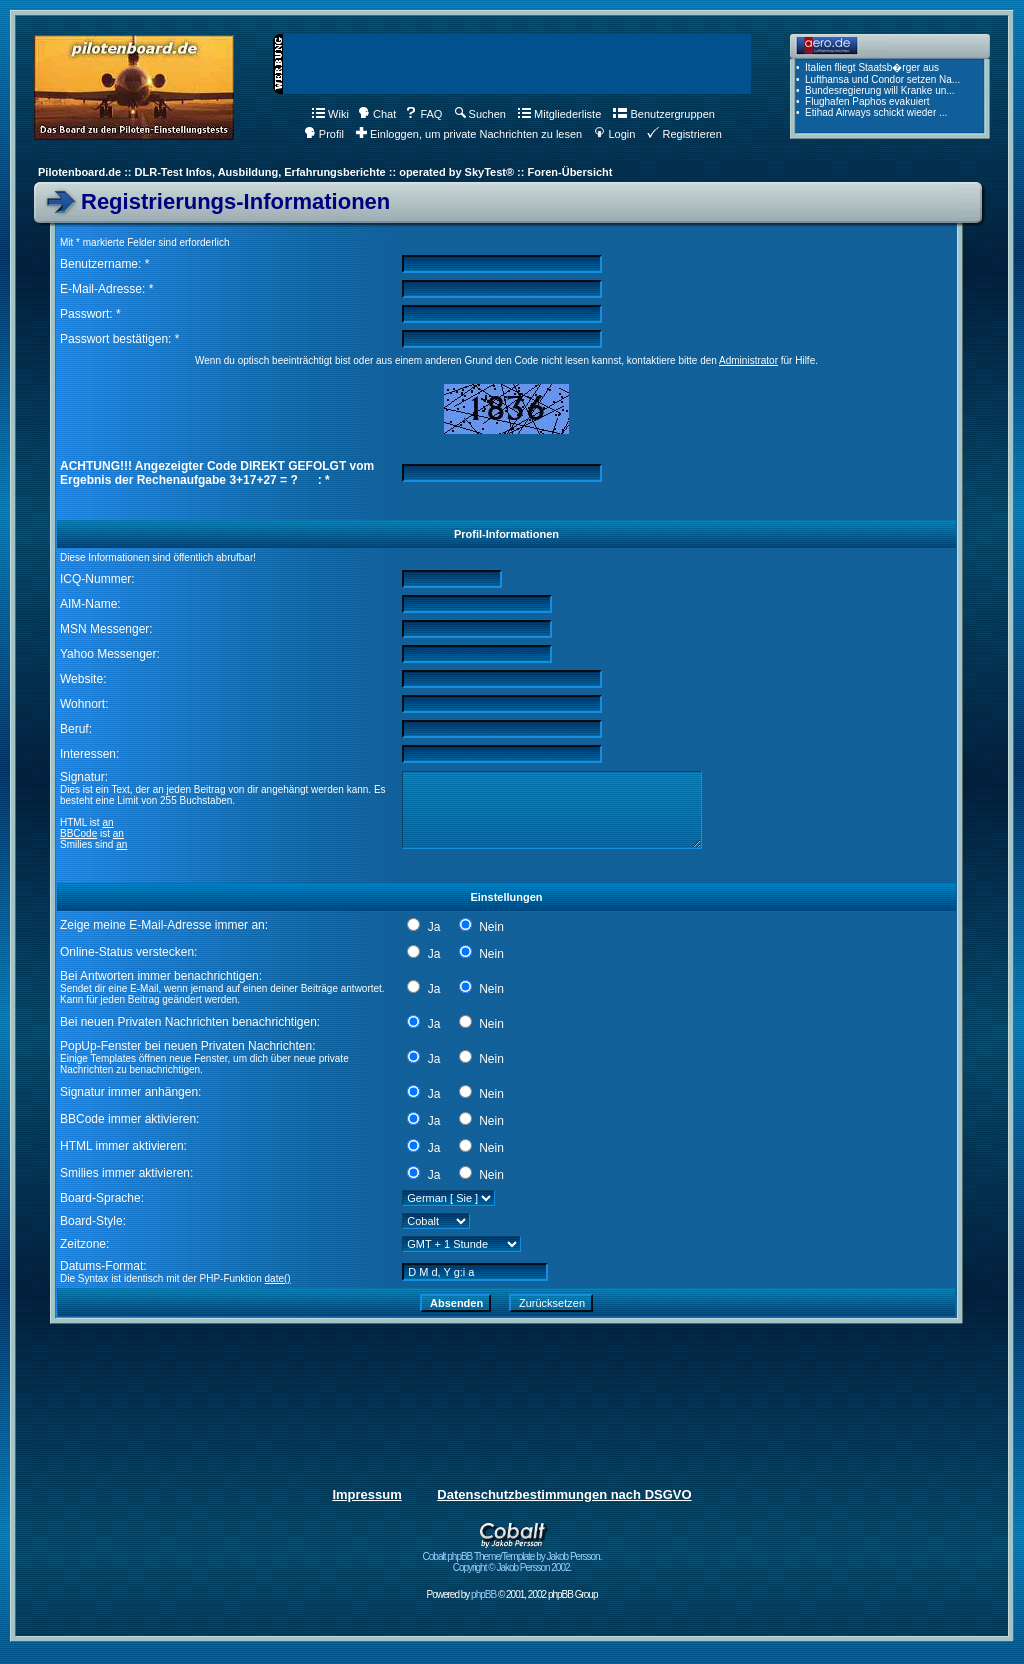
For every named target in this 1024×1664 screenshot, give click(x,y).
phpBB (483, 1594)
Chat (377, 114)
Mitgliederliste (559, 114)
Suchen (480, 114)
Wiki (330, 114)
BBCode (78, 833)
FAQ (423, 114)
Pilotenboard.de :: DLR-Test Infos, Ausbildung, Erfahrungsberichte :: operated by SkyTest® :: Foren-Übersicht (325, 172)
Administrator (748, 360)
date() (278, 1278)
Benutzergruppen (663, 114)
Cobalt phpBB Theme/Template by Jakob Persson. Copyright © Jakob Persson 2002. (512, 1557)
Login (614, 134)
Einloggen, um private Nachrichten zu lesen (469, 134)
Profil (324, 134)
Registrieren (684, 134)
